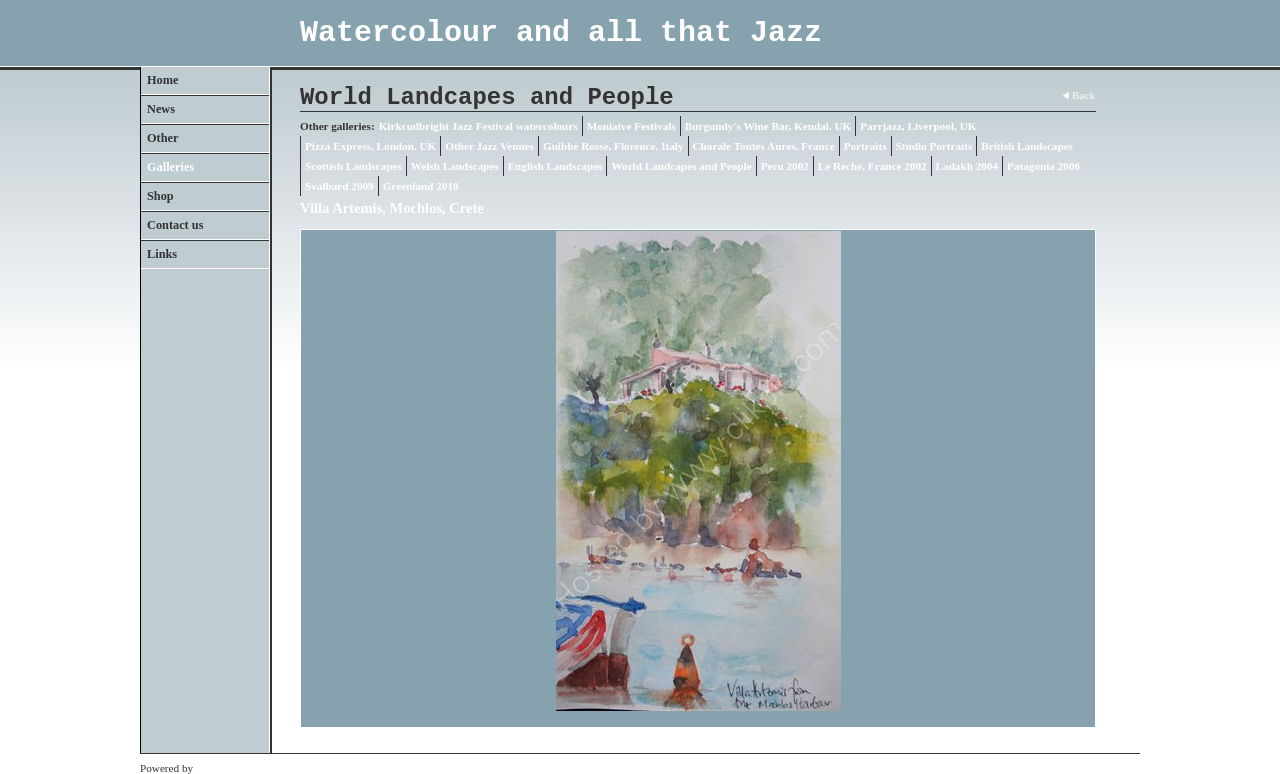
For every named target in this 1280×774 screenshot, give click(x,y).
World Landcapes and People (681, 166)
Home (162, 80)
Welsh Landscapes (455, 166)
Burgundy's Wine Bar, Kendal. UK (768, 126)
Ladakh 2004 (967, 166)
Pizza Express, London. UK (370, 146)
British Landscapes (1027, 146)
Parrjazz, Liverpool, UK (918, 126)
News (161, 109)
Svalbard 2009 (339, 186)
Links (162, 254)
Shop (160, 196)
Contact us (175, 225)
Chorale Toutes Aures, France (764, 146)
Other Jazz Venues (489, 146)
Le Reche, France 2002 (872, 166)
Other (162, 138)
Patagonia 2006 (1043, 166)
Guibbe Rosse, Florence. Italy (613, 146)
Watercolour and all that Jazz (561, 33)
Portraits (865, 146)
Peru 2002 (785, 166)
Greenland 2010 (421, 186)
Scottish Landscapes (353, 166)
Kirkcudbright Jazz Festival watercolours (478, 126)
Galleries (170, 167)
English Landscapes (555, 166)
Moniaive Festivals (631, 126)
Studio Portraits (934, 146)
